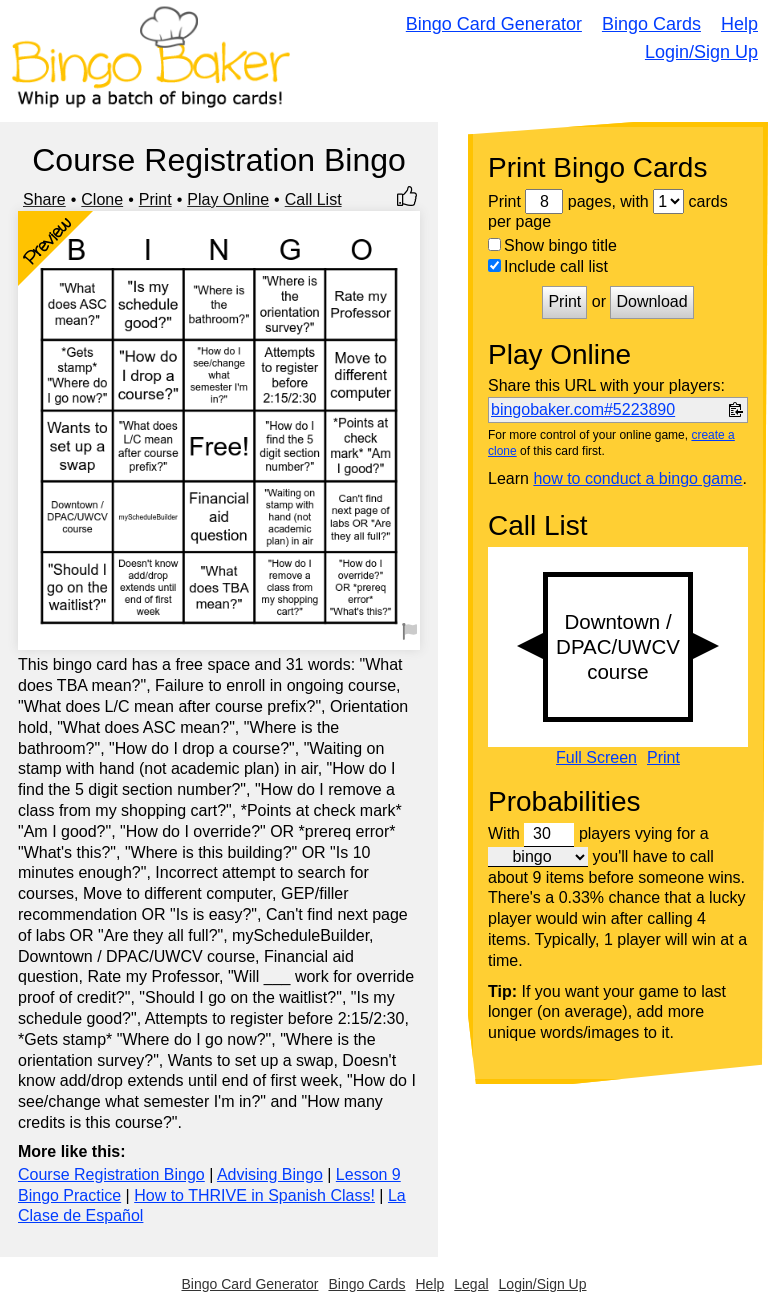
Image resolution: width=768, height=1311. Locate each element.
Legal (471, 1284)
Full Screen (596, 758)
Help (739, 24)
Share (44, 199)
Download (651, 301)
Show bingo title (552, 245)
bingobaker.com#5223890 (583, 409)
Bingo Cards (651, 24)
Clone (102, 199)
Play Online (228, 199)
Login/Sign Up (701, 52)
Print (155, 199)
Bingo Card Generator (494, 24)
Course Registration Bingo (111, 1174)
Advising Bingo (270, 1174)
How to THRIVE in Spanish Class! (254, 1195)
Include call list (548, 266)
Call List (313, 199)
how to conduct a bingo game (637, 478)
